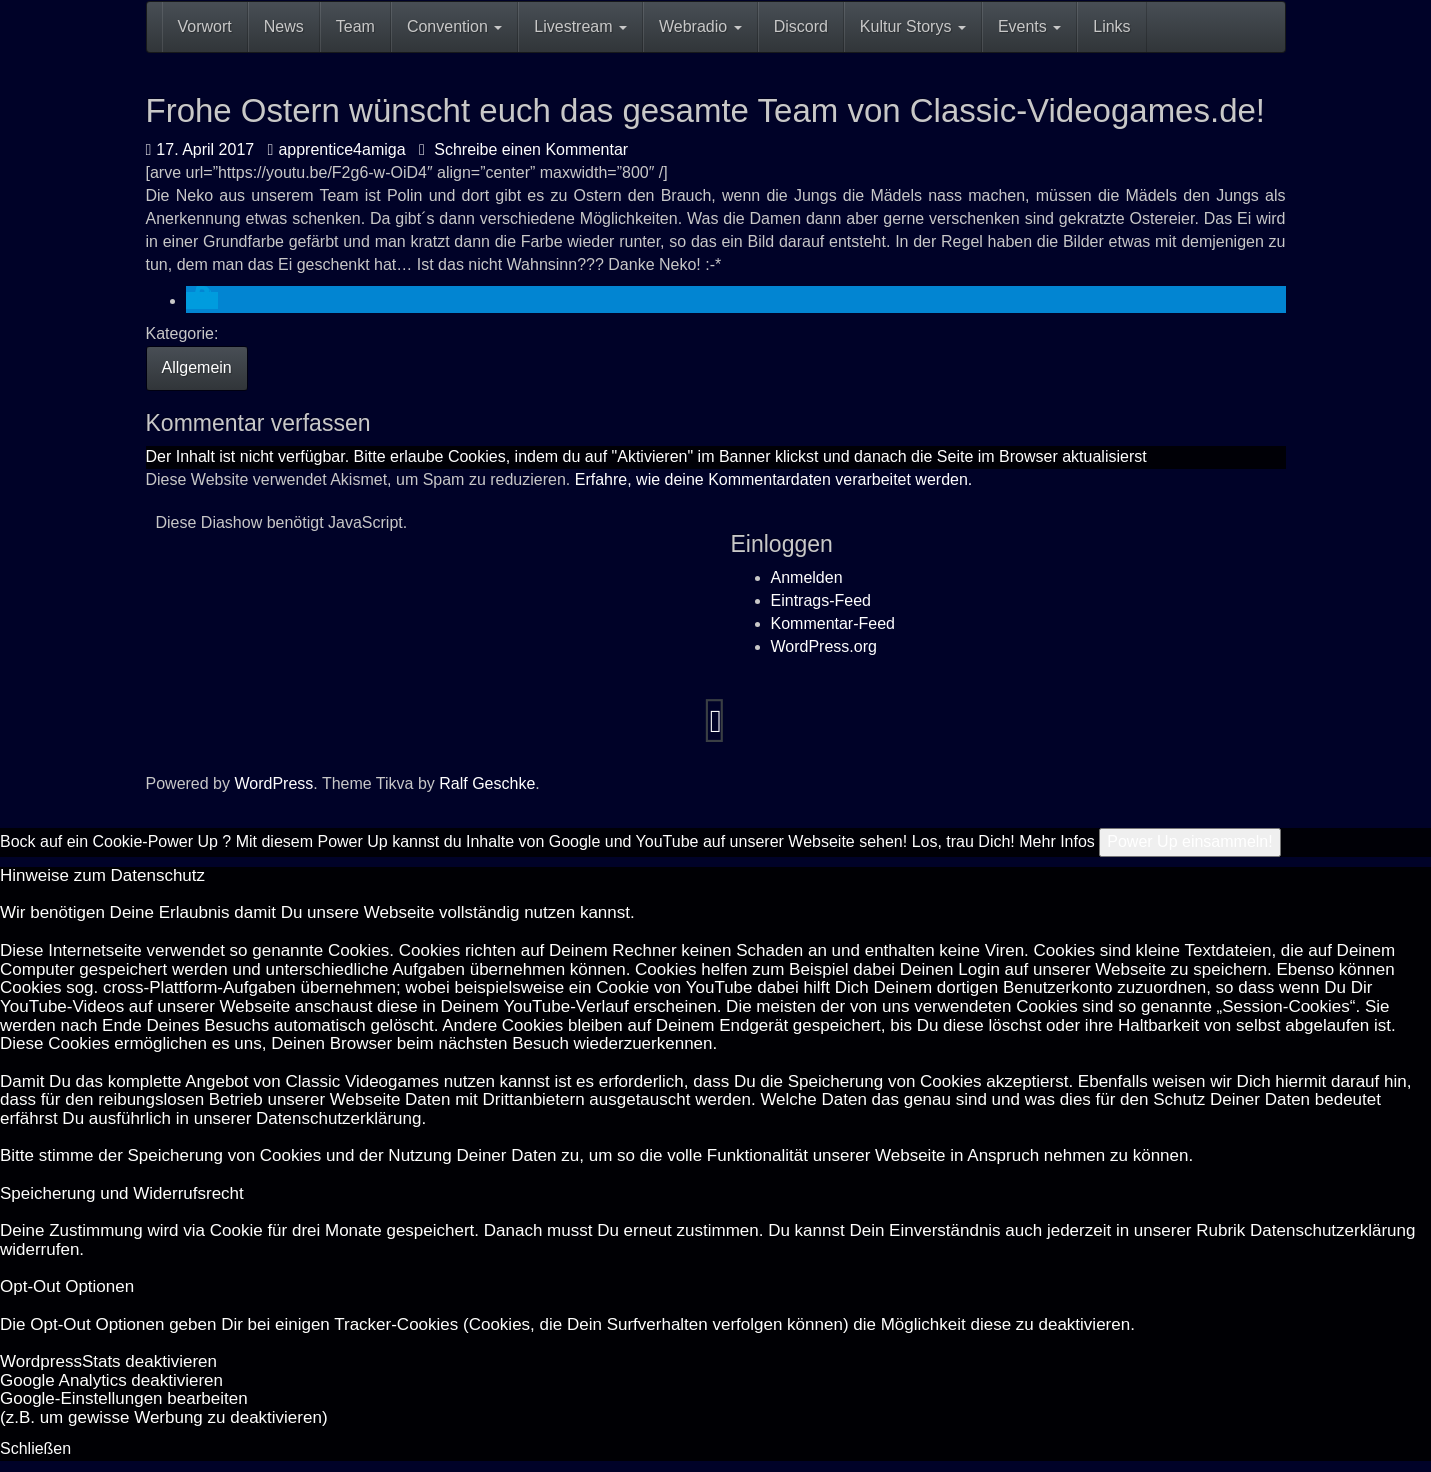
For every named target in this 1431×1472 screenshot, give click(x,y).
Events (1029, 26)
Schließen (35, 1448)
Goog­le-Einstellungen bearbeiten (124, 1398)
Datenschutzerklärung (338, 1118)
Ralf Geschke (487, 783)
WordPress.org (824, 646)
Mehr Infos (1057, 841)
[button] (202, 300)
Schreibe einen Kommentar (523, 149)
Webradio (700, 26)
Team (355, 26)
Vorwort (205, 26)
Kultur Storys (913, 26)
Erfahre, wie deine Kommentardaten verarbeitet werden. (774, 479)
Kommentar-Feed (833, 623)
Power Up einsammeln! (1189, 841)
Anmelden (807, 577)
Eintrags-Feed (821, 600)
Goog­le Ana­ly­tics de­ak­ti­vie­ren (111, 1380)
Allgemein (197, 367)
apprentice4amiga (337, 149)
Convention (454, 26)
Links (1111, 26)
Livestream (580, 26)
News (284, 26)
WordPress (273, 783)
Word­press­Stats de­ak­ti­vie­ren (108, 1361)
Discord (801, 26)
